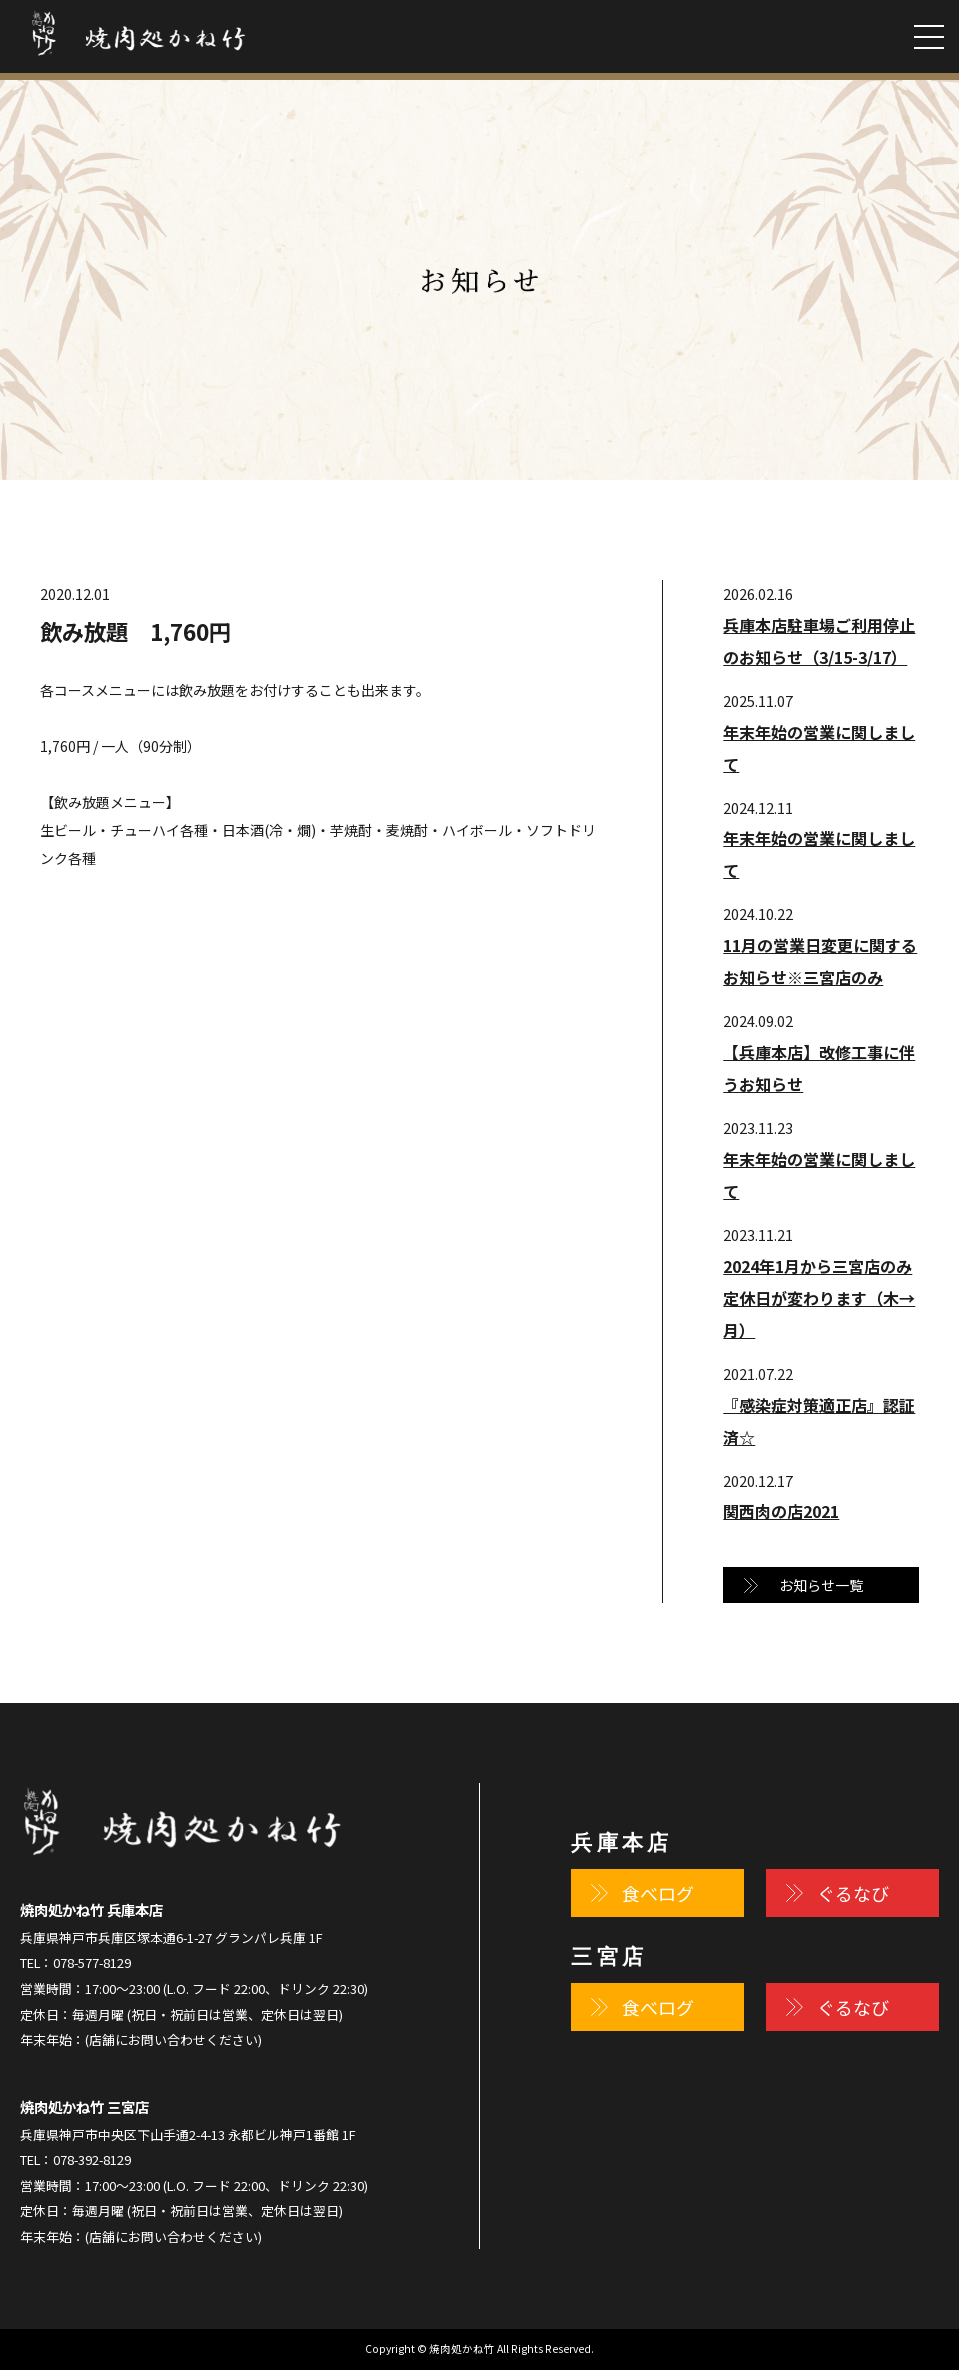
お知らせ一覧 (821, 1585)
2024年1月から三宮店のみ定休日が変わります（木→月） (819, 1298)
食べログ (658, 1893)
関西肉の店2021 (781, 1511)
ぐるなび (853, 1893)
